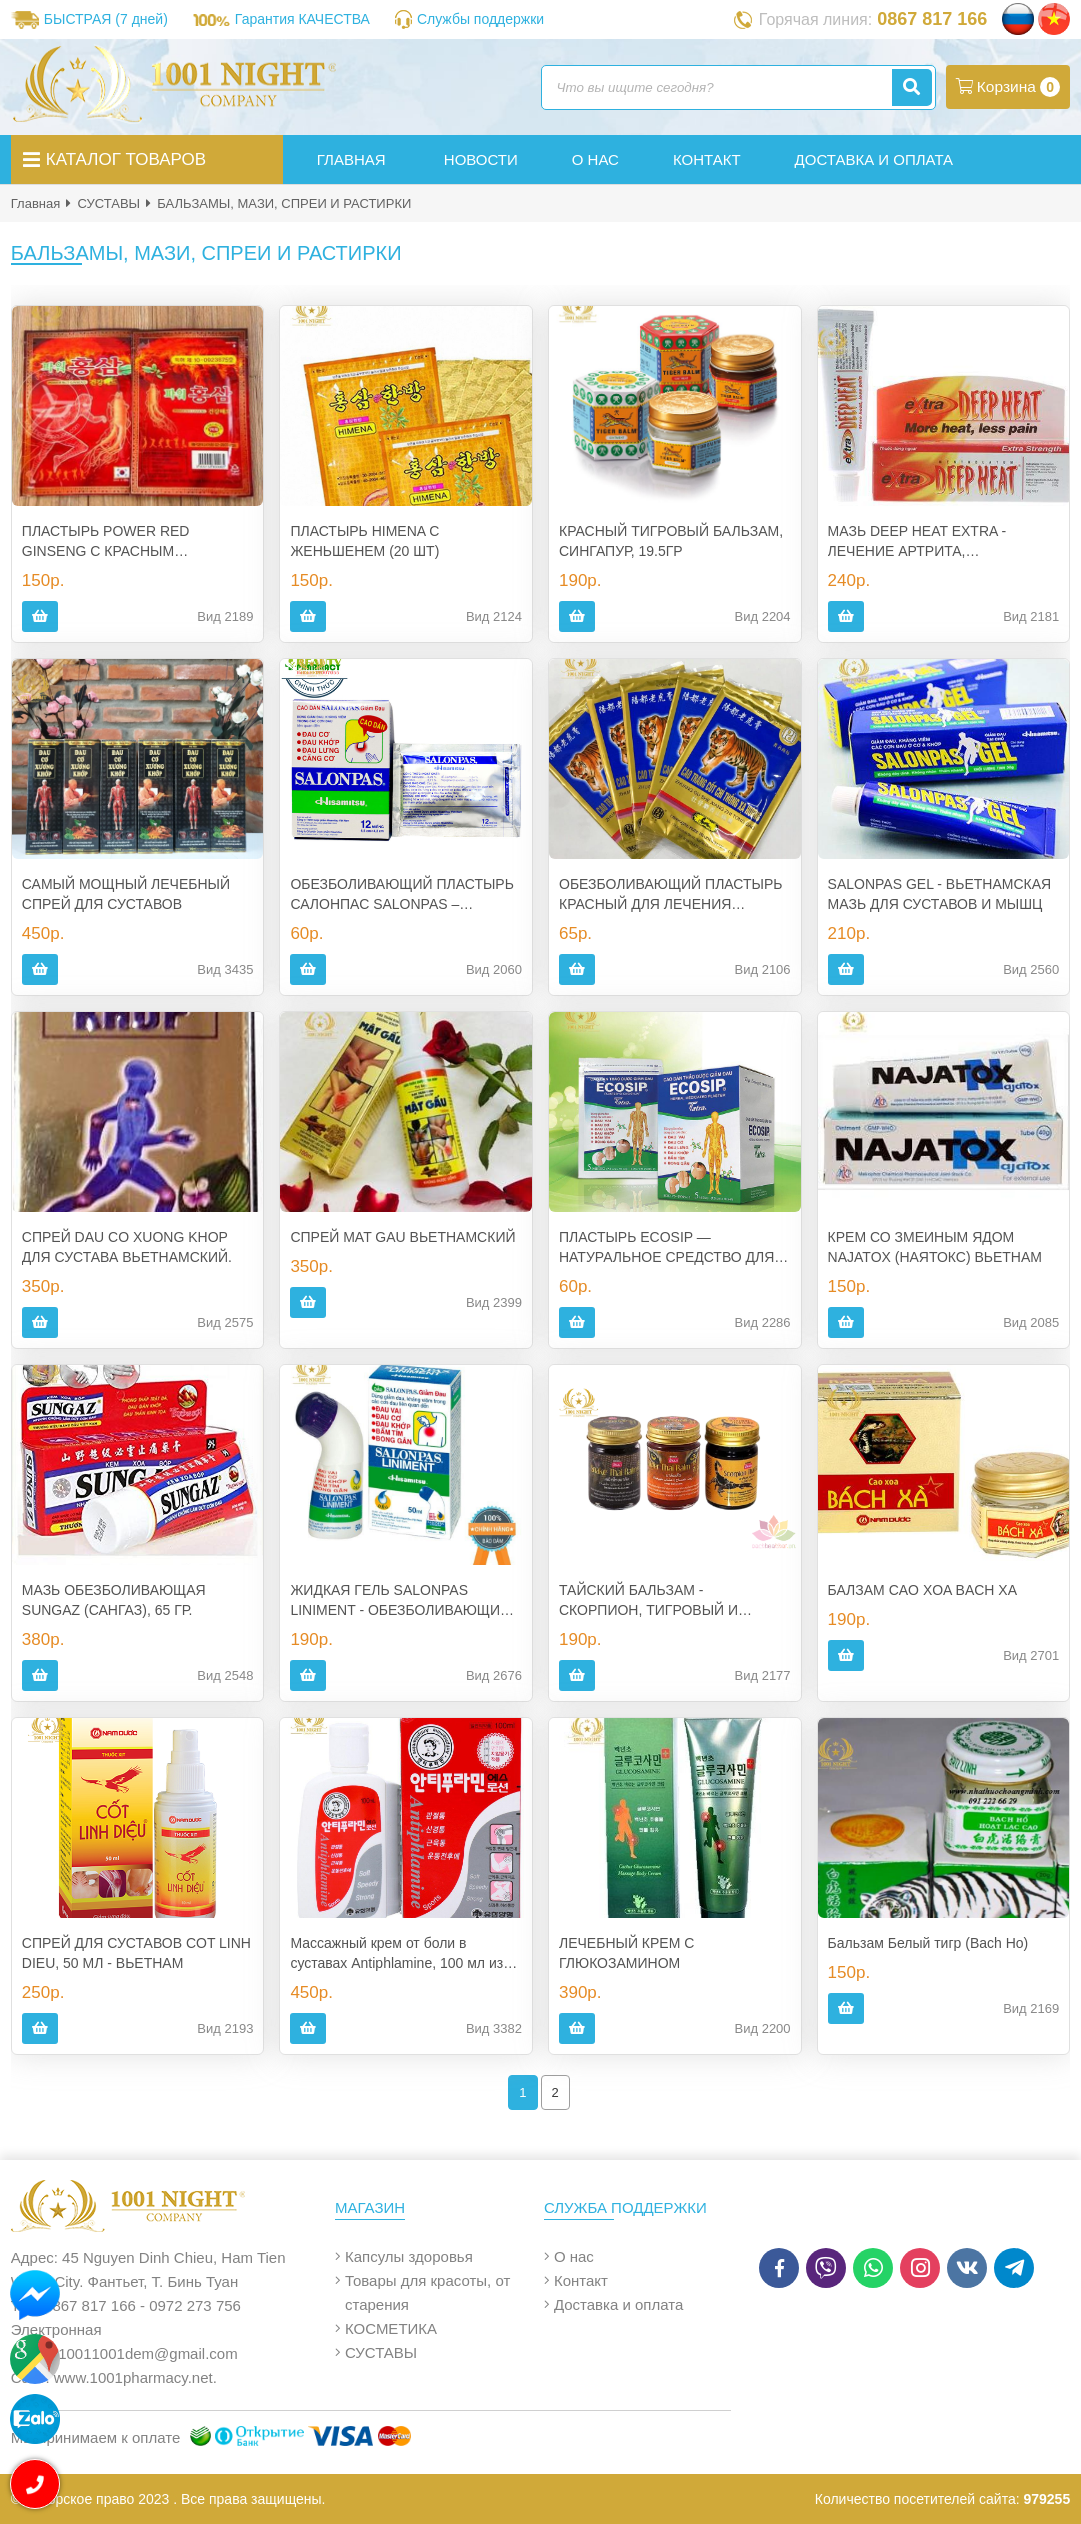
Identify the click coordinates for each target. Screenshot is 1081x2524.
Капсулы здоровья (409, 2256)
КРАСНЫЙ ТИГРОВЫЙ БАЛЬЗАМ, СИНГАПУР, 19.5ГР (671, 541)
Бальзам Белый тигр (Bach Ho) (928, 1943)
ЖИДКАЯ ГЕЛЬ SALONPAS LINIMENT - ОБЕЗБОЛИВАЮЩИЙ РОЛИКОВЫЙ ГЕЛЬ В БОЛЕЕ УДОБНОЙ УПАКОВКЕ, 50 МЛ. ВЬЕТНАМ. (400, 1601)
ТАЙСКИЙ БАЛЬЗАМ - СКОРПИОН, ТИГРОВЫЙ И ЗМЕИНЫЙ (648, 1601)
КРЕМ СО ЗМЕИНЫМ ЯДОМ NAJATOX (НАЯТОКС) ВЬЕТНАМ (935, 1247)
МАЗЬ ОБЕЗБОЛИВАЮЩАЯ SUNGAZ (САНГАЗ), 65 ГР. (114, 1600)
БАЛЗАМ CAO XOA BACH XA (922, 1590)
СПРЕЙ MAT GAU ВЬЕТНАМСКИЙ (402, 1237)
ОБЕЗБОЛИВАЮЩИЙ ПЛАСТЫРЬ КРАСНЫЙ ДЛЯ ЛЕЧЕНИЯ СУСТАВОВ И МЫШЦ (670, 895)
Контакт (581, 2280)
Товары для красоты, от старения (427, 2292)
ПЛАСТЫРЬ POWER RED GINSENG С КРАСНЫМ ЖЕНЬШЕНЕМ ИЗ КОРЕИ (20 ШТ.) (134, 542)
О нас (574, 2256)
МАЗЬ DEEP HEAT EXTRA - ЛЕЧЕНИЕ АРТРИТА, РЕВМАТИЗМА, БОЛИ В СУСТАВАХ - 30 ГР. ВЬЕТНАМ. (927, 542)
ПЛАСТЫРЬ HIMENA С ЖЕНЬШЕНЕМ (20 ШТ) (364, 541)
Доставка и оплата (618, 2304)
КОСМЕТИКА (391, 2328)
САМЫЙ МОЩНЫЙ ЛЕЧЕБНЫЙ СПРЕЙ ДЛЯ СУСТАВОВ (126, 894)
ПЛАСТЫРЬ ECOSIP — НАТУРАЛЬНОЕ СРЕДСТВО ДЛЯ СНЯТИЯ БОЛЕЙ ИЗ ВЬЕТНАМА (666, 1248)
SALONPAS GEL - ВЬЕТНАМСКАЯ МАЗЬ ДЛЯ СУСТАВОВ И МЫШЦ (940, 894)
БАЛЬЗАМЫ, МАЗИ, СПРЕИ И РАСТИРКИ (284, 203)
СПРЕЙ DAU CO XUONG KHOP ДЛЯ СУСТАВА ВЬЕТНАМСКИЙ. (127, 1247)
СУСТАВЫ (109, 203)
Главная (35, 203)
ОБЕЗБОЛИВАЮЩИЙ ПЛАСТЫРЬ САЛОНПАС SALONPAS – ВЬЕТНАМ (401, 895)
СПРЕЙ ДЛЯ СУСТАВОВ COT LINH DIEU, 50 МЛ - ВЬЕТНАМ (136, 1953)
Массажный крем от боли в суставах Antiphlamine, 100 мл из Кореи (396, 1954)
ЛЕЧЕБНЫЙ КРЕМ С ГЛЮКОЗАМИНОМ (626, 1953)
